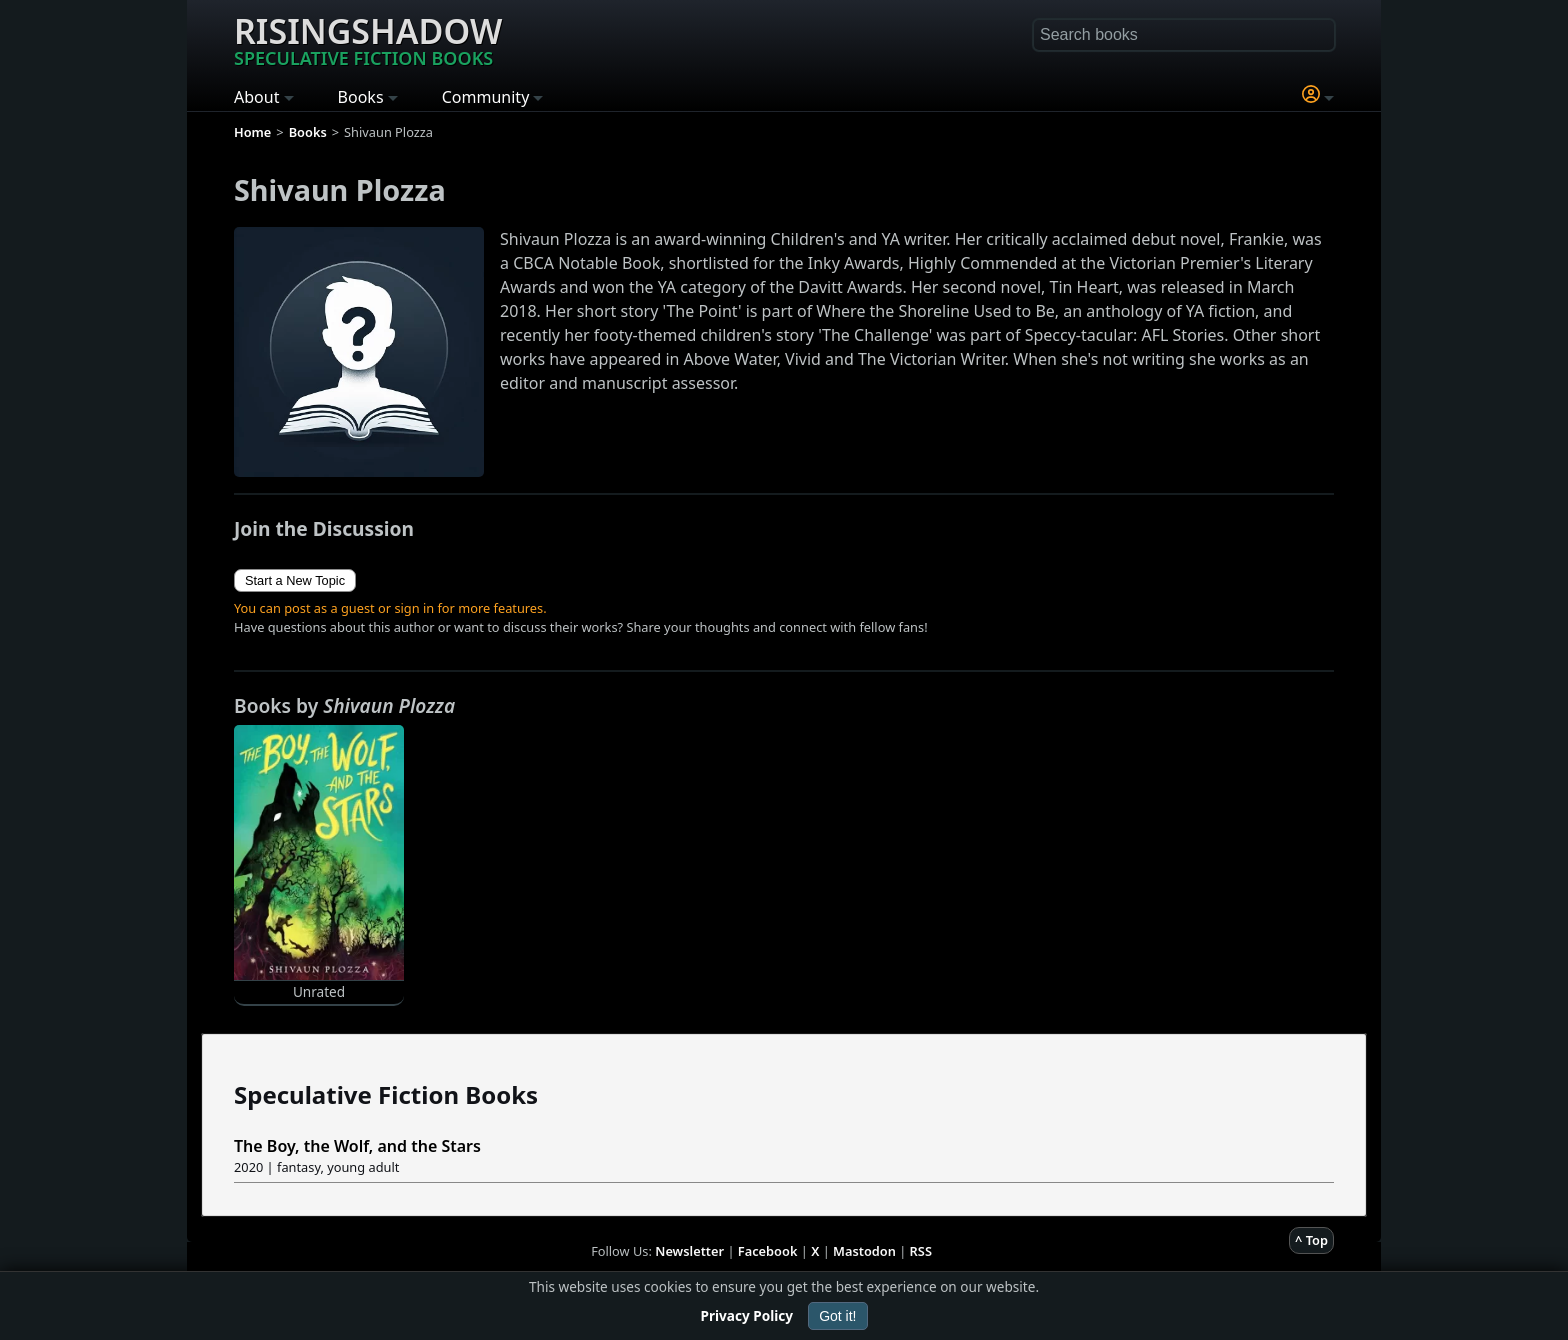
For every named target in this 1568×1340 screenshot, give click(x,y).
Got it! (837, 1316)
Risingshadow (368, 39)
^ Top (1311, 1240)
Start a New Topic (295, 580)
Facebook (768, 1251)
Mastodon (864, 1251)
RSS (921, 1251)
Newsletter (689, 1251)
